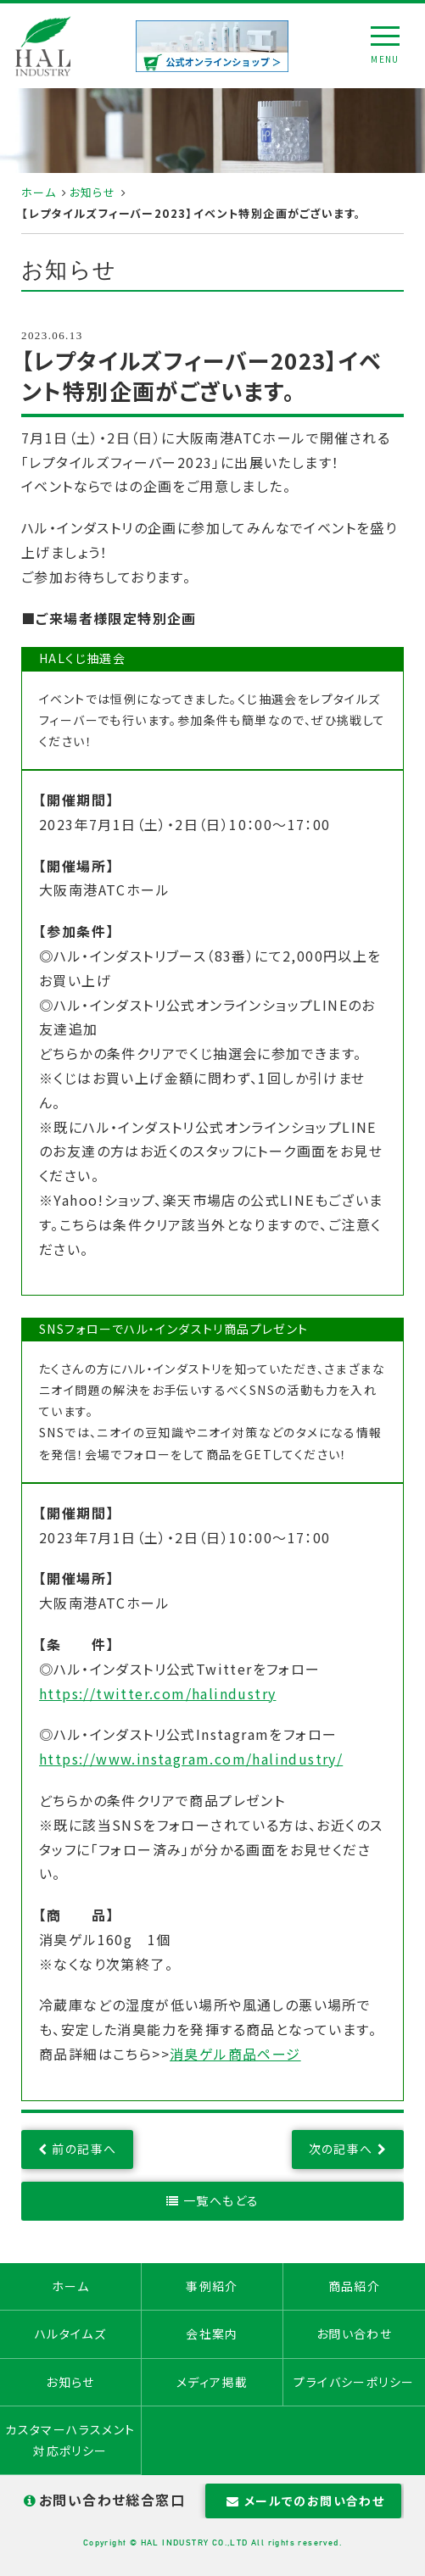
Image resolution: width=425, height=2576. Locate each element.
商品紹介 (354, 2286)
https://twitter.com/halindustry (157, 1693)
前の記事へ (84, 2148)
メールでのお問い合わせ (303, 2500)
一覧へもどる (221, 2200)
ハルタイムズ (70, 2333)
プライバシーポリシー (354, 2381)
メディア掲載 (212, 2381)
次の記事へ (341, 2148)
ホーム (38, 192)
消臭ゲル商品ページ (235, 2054)
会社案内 (212, 2333)
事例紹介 (212, 2286)
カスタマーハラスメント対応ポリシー (70, 2440)
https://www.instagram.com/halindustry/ (191, 1758)
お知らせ (93, 192)
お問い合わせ (354, 2333)
